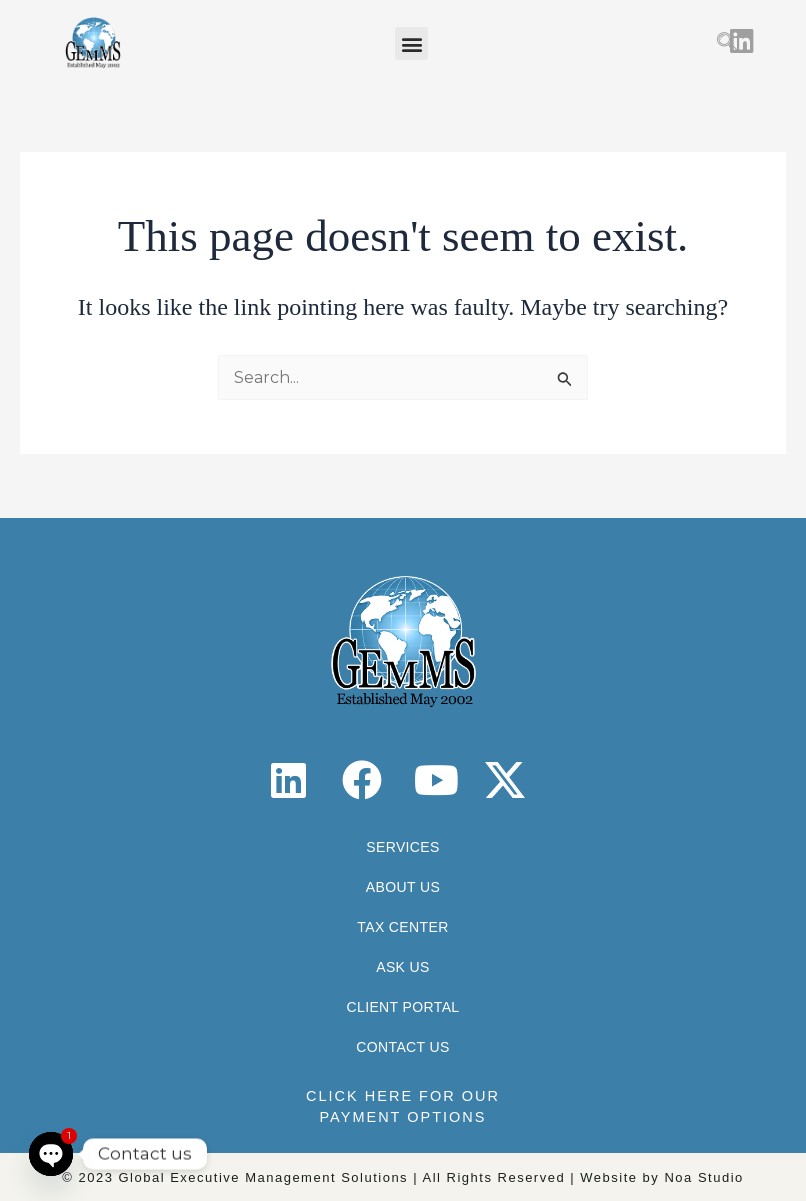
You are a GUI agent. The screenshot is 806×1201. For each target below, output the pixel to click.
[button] (411, 43)
